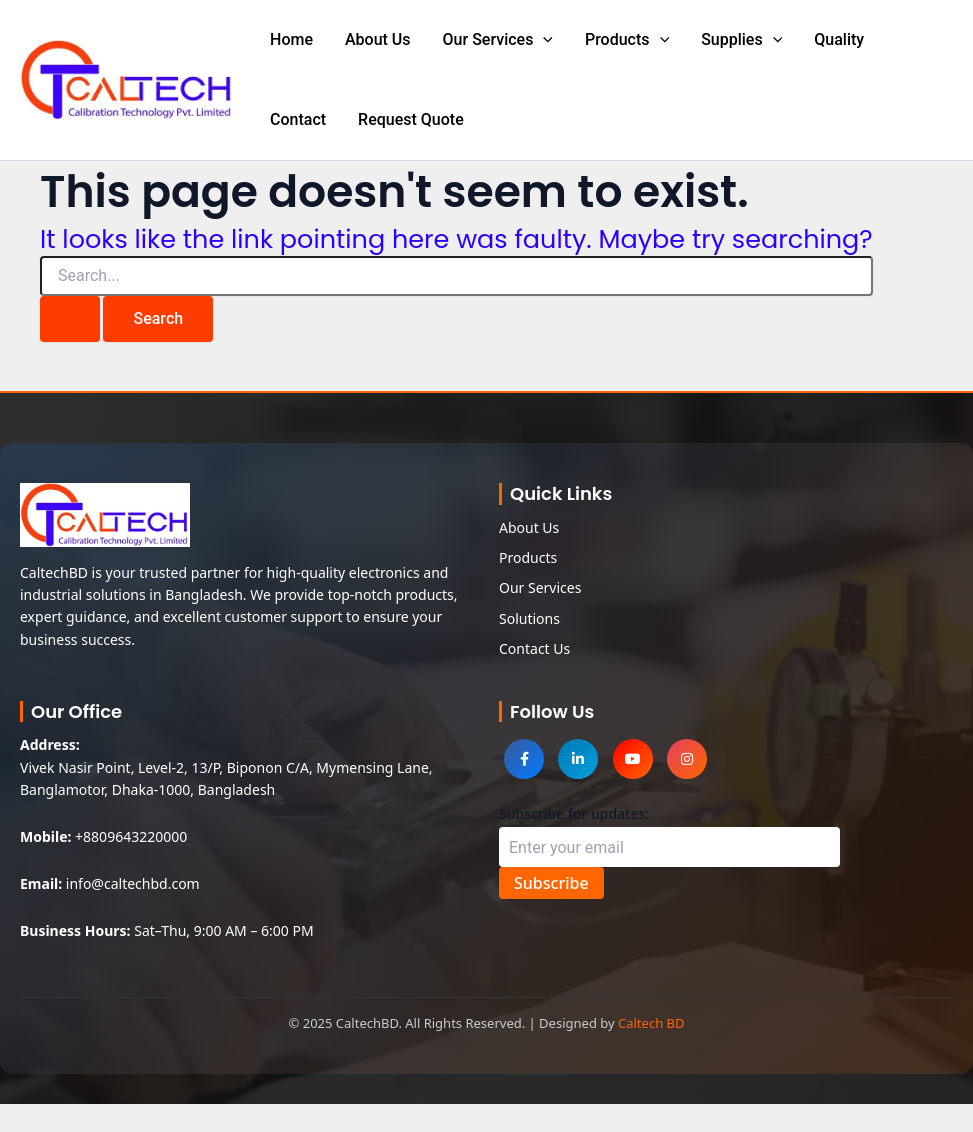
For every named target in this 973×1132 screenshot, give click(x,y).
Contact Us (534, 648)
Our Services (498, 40)
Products (627, 40)
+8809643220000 (131, 836)
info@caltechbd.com (133, 883)
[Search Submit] (70, 319)
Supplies (741, 40)
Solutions (529, 618)
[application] (543, 40)
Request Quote (411, 119)
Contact (298, 119)
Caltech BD (651, 1023)
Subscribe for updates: (574, 813)
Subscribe (551, 883)
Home (291, 39)
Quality (839, 39)
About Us (378, 39)
